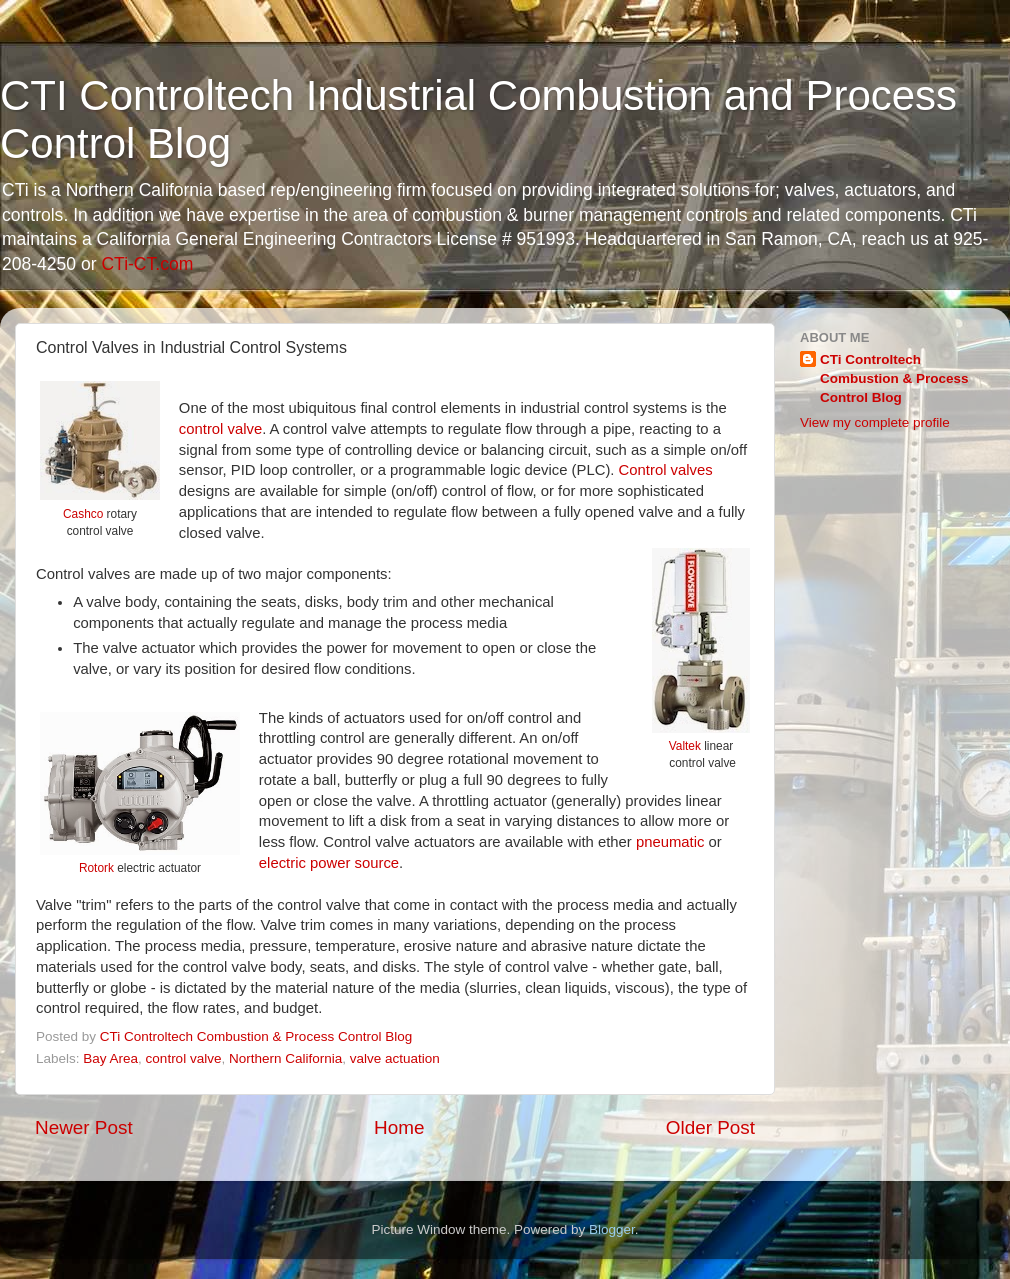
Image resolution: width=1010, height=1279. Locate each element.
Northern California (285, 1058)
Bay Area (110, 1058)
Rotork (96, 868)
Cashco (83, 514)
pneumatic (670, 842)
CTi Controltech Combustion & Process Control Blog (894, 378)
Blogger (612, 1229)
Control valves (666, 470)
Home (399, 1127)
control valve (220, 429)
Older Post (710, 1127)
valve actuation (395, 1058)
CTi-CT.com (147, 264)
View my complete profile (875, 422)
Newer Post (84, 1127)
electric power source (329, 863)
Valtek (685, 746)
